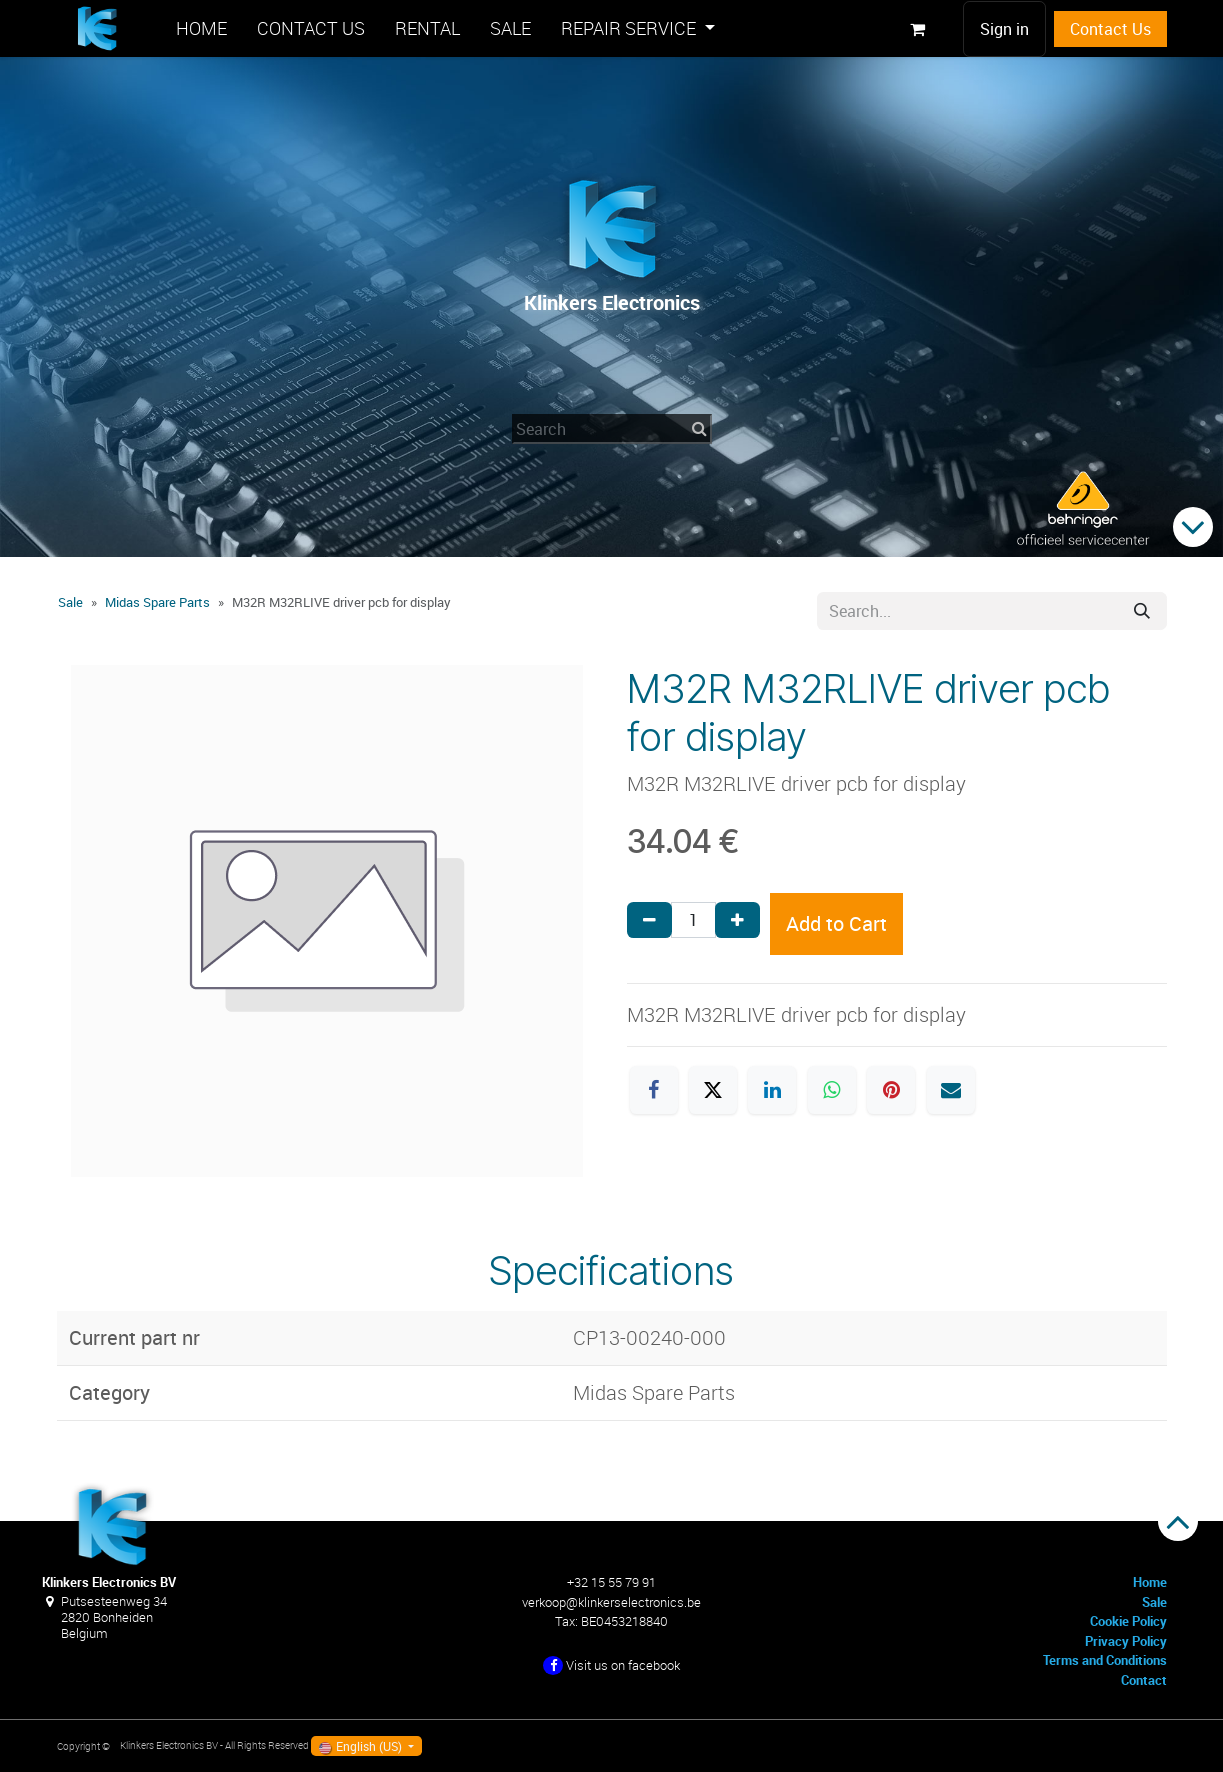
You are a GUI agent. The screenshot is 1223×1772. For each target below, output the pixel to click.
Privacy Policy (1126, 1641)
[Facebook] (654, 1090)
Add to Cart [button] (836, 923)
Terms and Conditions (1105, 1660)
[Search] (1142, 611)
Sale (70, 602)
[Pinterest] (891, 1090)
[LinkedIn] (772, 1090)
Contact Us (1110, 29)
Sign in (1004, 29)
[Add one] (737, 920)
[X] (713, 1090)
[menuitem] (201, 28)
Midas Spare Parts (157, 602)
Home (1150, 1582)
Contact (1144, 1680)
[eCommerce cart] (918, 29)
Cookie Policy (1128, 1621)
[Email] (951, 1090)
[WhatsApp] (832, 1090)
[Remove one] (649, 920)
